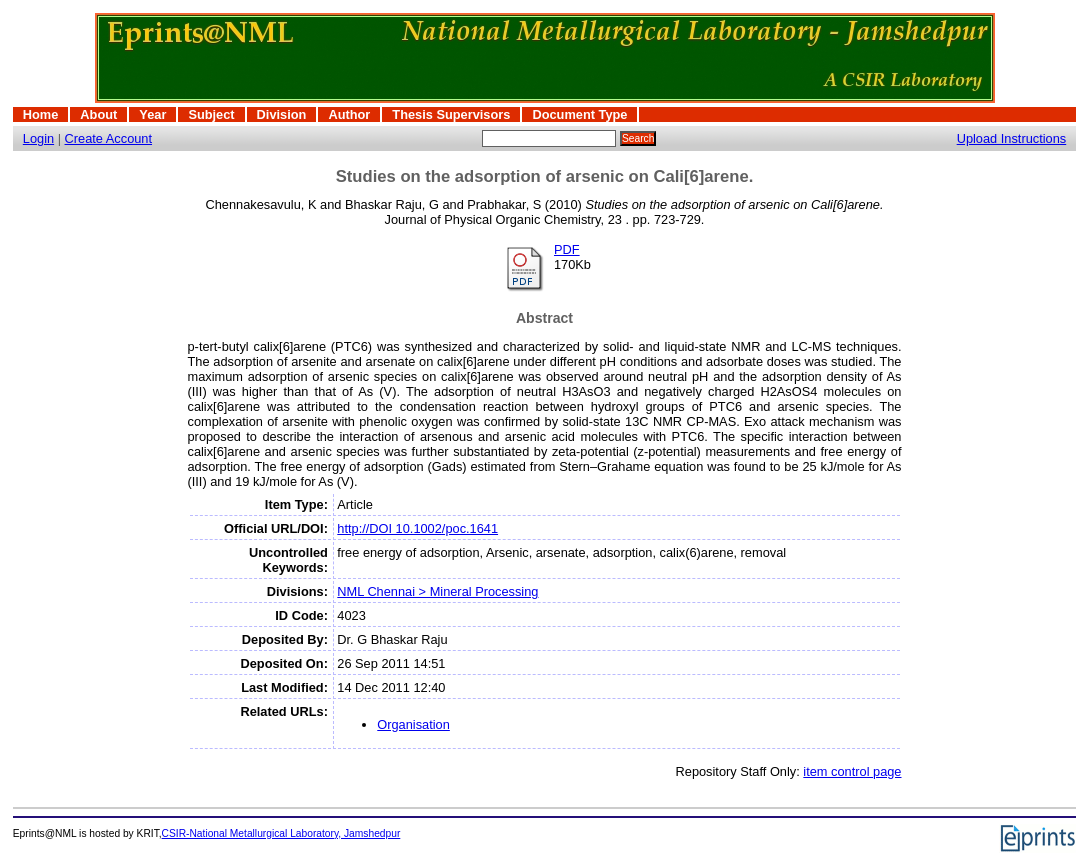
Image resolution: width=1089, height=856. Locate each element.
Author (349, 114)
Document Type (579, 114)
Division (282, 114)
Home (41, 114)
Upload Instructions (1012, 138)
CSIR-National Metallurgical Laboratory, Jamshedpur (281, 833)
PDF (567, 249)
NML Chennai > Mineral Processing (437, 591)
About (98, 114)
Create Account (109, 138)
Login (38, 138)
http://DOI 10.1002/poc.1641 (417, 528)
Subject (211, 114)
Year (152, 114)
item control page (852, 771)
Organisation (413, 724)
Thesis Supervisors (451, 114)
